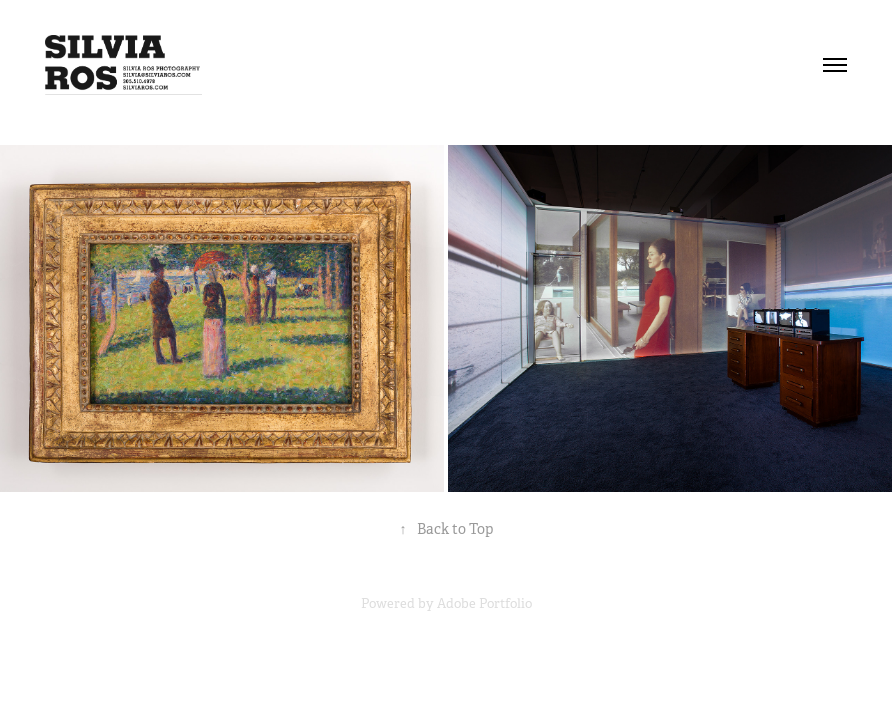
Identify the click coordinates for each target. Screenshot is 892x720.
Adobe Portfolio (484, 603)
